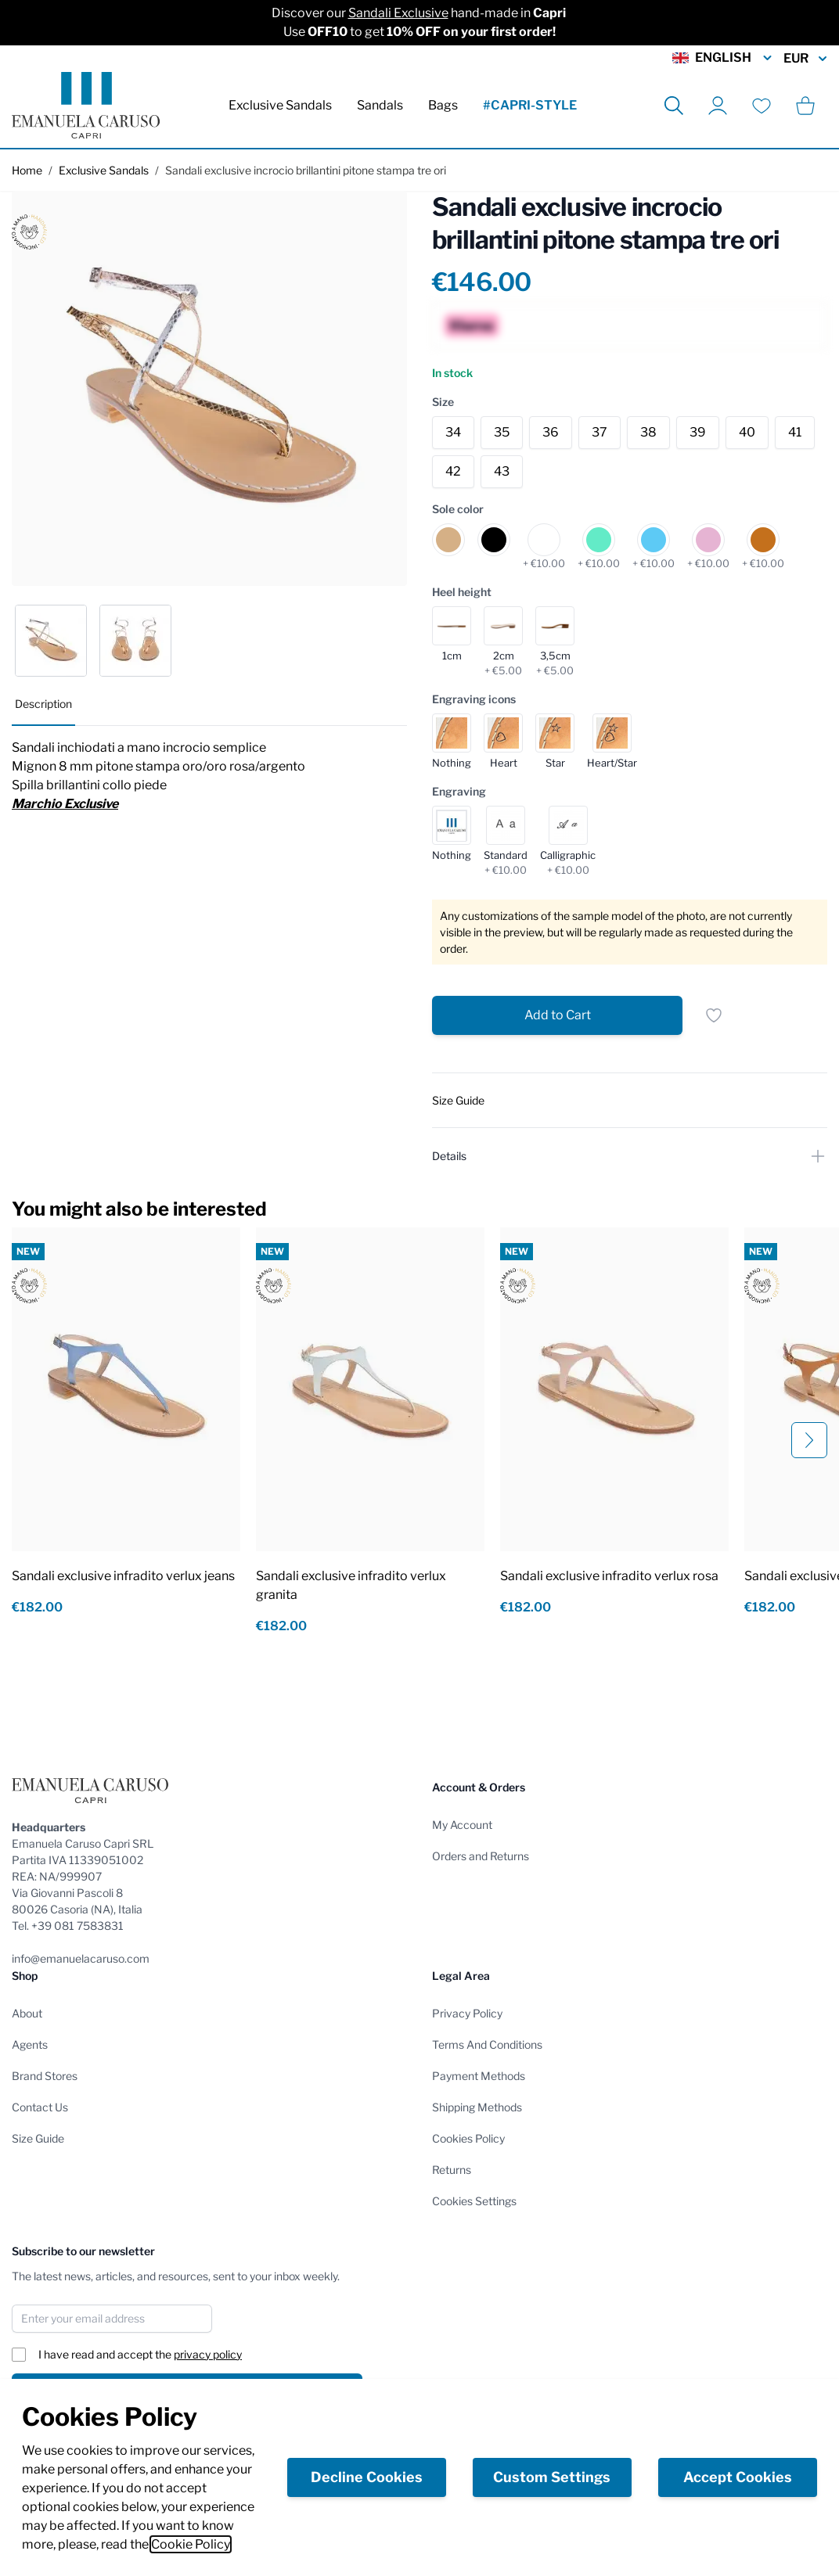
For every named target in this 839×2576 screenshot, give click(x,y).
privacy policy (208, 2354)
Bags (443, 105)
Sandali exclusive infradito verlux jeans (123, 1575)
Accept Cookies (737, 2477)
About (27, 2013)
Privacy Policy (467, 2013)
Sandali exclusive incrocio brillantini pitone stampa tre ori (305, 170)
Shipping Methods (477, 2107)
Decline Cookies (367, 2477)
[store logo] (86, 105)
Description (43, 703)
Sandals (380, 105)
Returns (451, 2169)
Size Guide (38, 2138)
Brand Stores (44, 2075)
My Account (462, 1824)
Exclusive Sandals (280, 105)
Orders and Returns (480, 1856)
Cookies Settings (474, 2201)
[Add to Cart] (557, 1015)
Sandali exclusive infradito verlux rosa (609, 1575)
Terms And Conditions (487, 2044)
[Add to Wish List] (714, 1015)
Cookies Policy (468, 2138)
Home (27, 170)
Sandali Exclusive (398, 12)
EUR (805, 58)
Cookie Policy (190, 2544)
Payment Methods (478, 2075)
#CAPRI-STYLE (530, 105)
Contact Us (40, 2107)
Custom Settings (551, 2477)
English (723, 58)
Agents (30, 2044)
